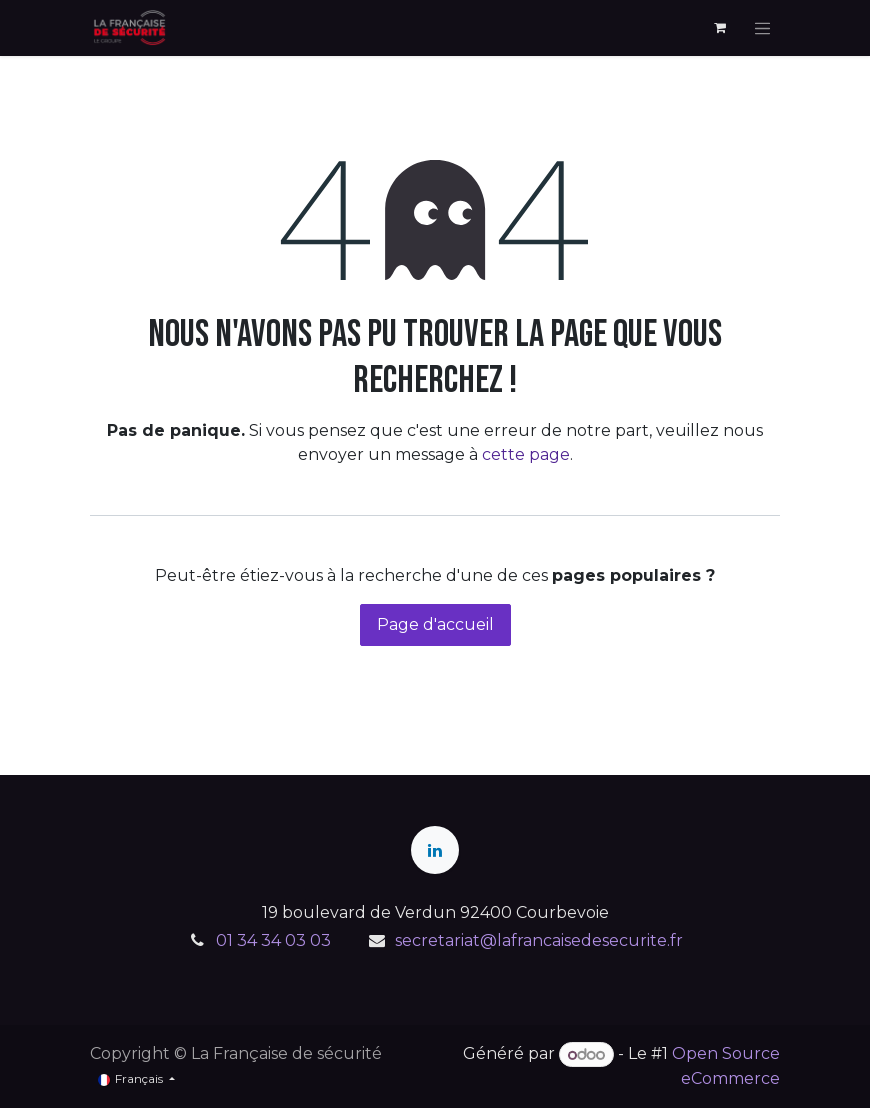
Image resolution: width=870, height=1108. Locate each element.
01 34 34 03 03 (273, 940)
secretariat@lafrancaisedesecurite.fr (539, 940)
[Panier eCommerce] (720, 28)
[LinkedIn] (435, 850)
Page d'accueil (435, 624)
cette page (526, 454)
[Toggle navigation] (763, 28)
